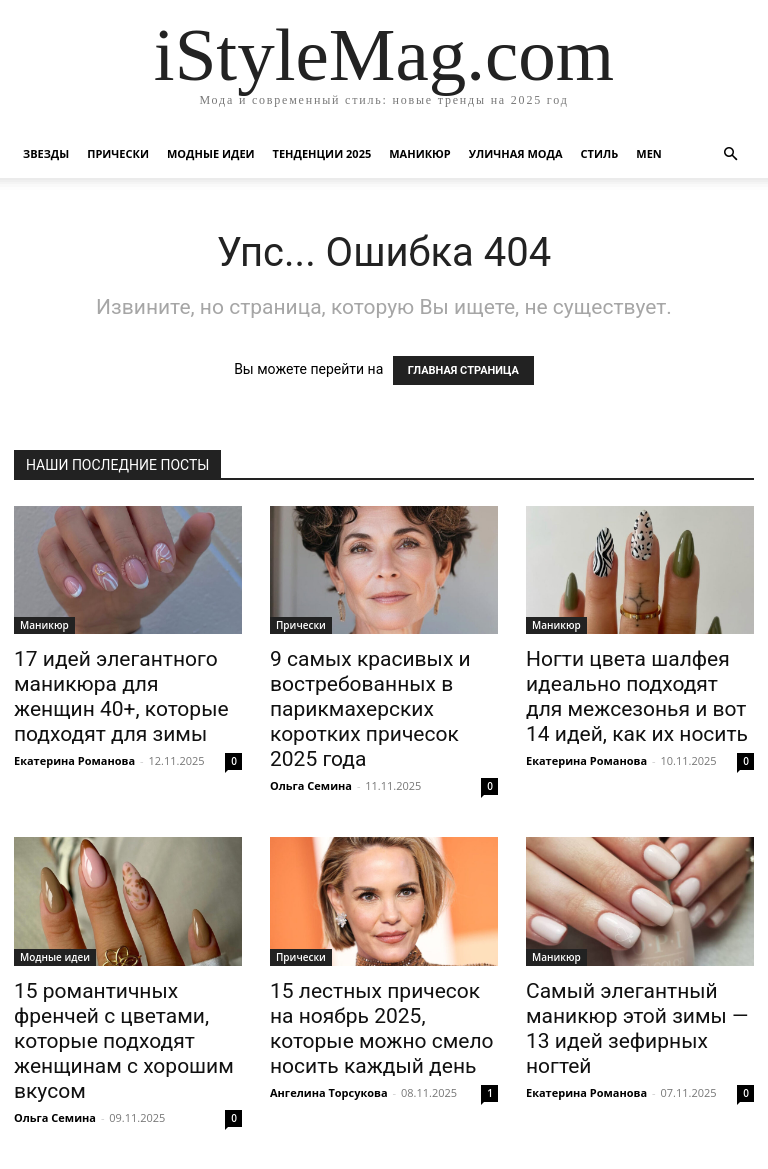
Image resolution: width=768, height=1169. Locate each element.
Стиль (600, 153)
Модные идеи (211, 153)
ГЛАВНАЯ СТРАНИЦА (463, 370)
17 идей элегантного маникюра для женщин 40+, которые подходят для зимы (121, 696)
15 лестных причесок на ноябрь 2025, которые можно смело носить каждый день (382, 1028)
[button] (730, 154)
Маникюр (420, 153)
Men (648, 153)
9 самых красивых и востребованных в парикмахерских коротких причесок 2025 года (370, 709)
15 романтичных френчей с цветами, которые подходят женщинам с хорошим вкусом (124, 1041)
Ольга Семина (311, 785)
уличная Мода (516, 153)
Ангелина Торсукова (329, 1092)
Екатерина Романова (74, 760)
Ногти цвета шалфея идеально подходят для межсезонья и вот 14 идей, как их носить (637, 696)
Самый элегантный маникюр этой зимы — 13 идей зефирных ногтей (637, 1028)
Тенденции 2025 (322, 153)
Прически (118, 153)
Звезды (46, 153)
